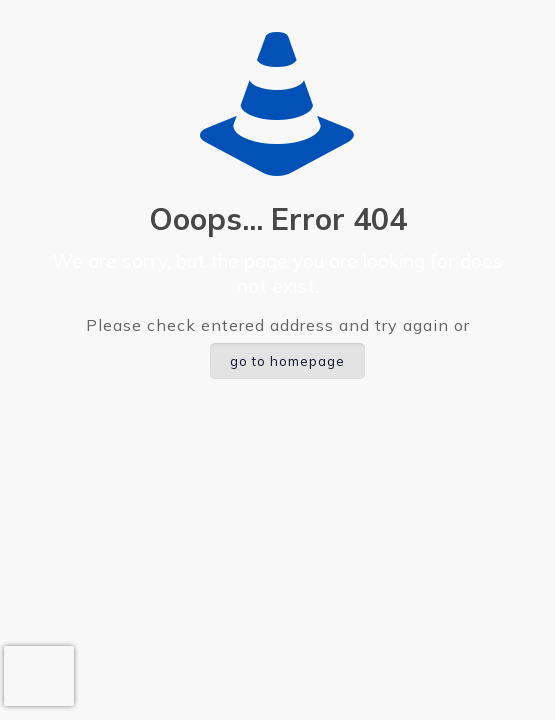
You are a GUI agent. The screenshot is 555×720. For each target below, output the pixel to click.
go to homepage (287, 361)
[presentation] (39, 676)
